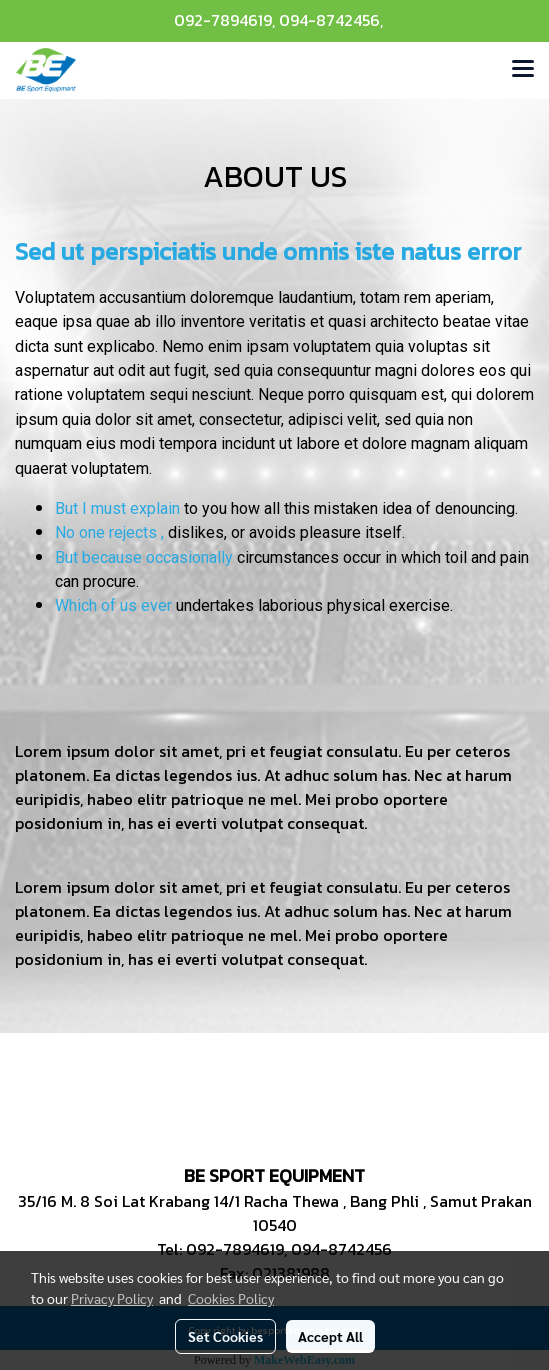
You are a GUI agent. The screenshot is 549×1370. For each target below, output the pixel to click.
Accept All (330, 1336)
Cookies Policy (231, 1298)
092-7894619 (223, 20)
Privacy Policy (112, 1298)
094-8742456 (329, 20)
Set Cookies (225, 1336)
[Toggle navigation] (523, 70)
